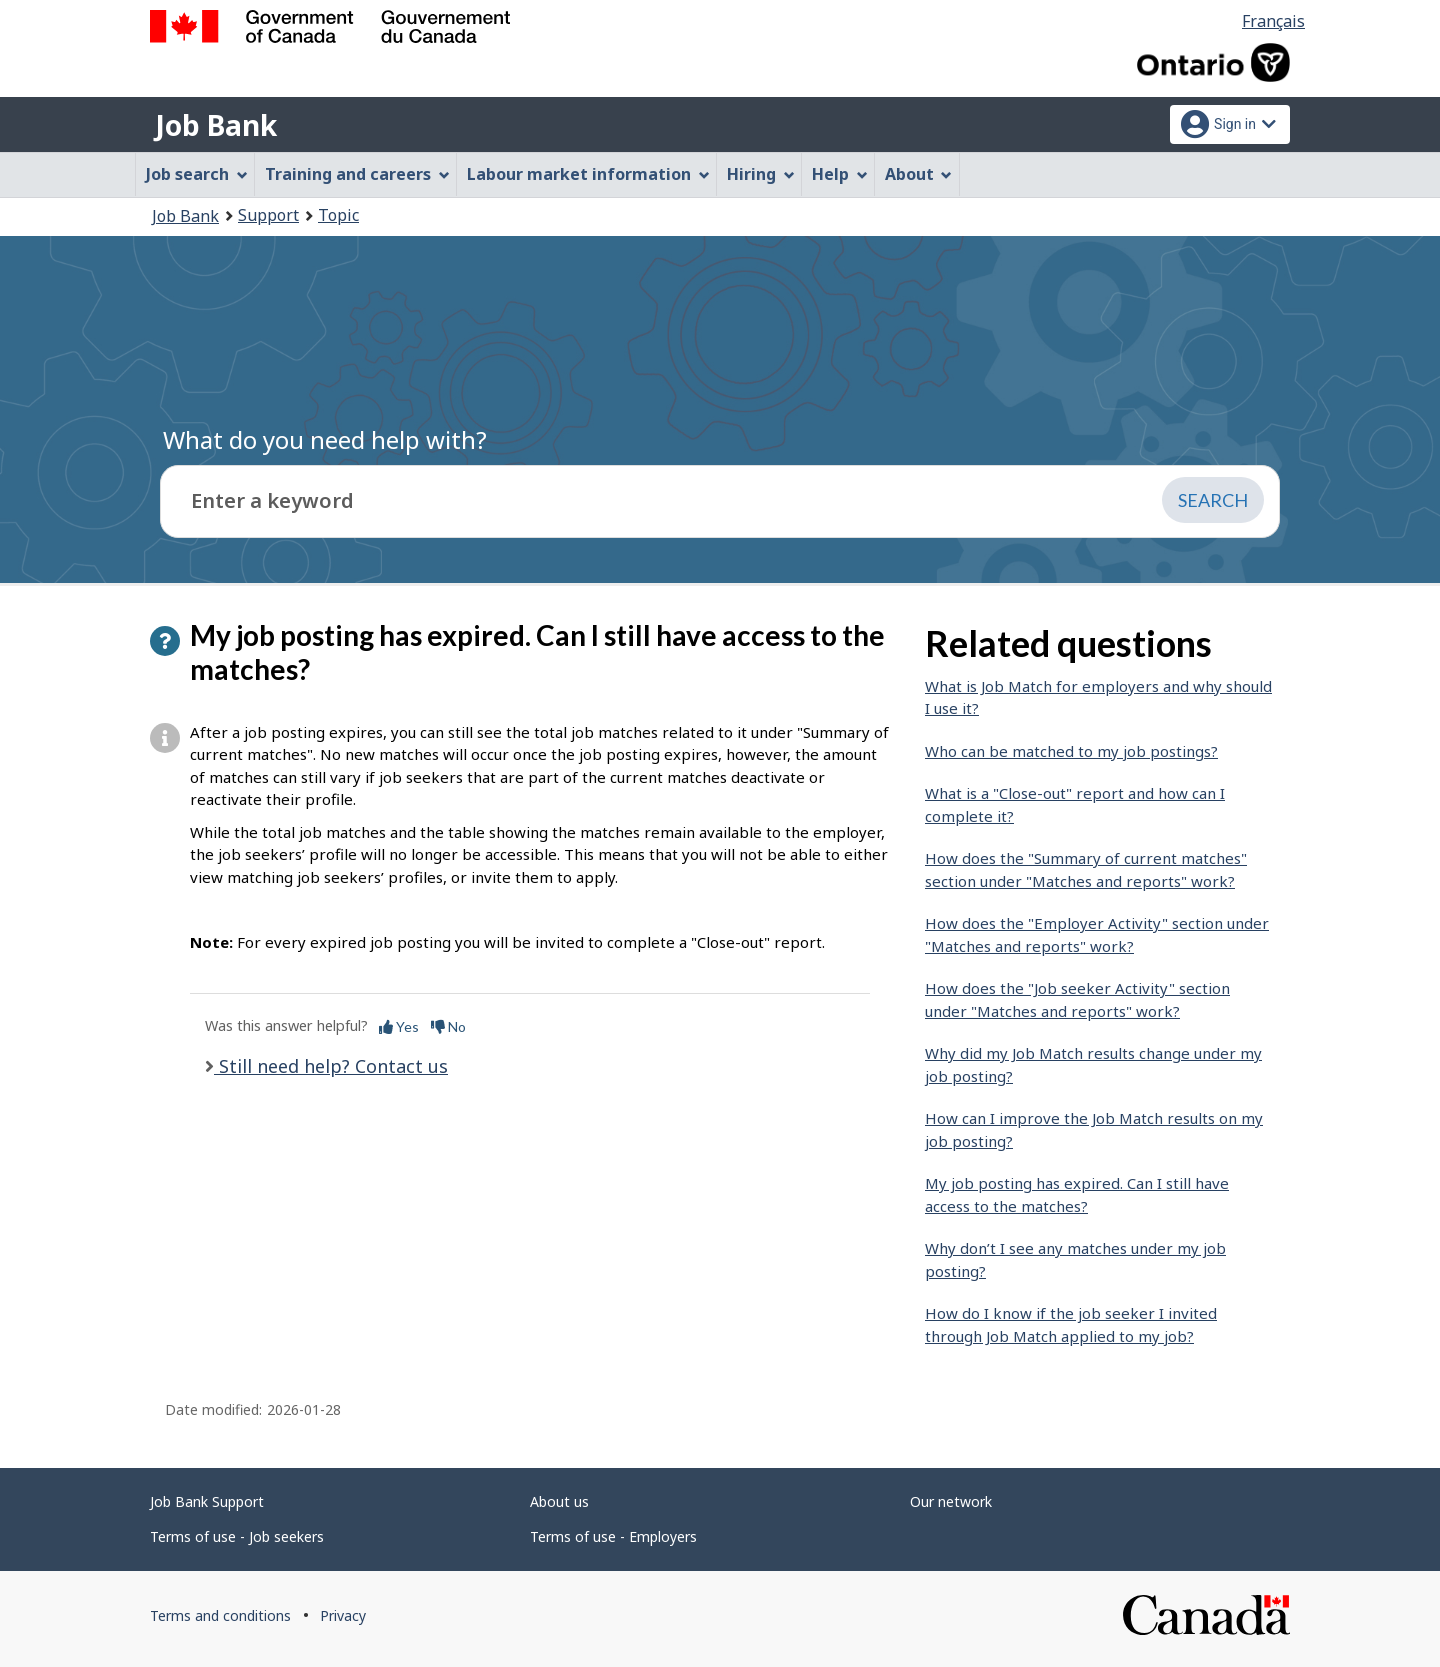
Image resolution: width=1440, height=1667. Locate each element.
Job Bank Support (207, 1501)
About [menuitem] (919, 174)
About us (559, 1501)
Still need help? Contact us (331, 1066)
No (448, 1026)
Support (268, 215)
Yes (399, 1026)
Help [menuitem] (840, 174)
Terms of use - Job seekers (237, 1536)
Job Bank (216, 125)
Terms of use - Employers (613, 1536)
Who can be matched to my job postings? (1071, 751)
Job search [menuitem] (197, 174)
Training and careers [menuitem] (357, 174)
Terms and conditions (220, 1615)
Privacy (343, 1615)
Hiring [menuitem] (761, 174)
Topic (338, 215)
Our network (951, 1501)
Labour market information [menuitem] (588, 174)
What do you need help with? (325, 439)
